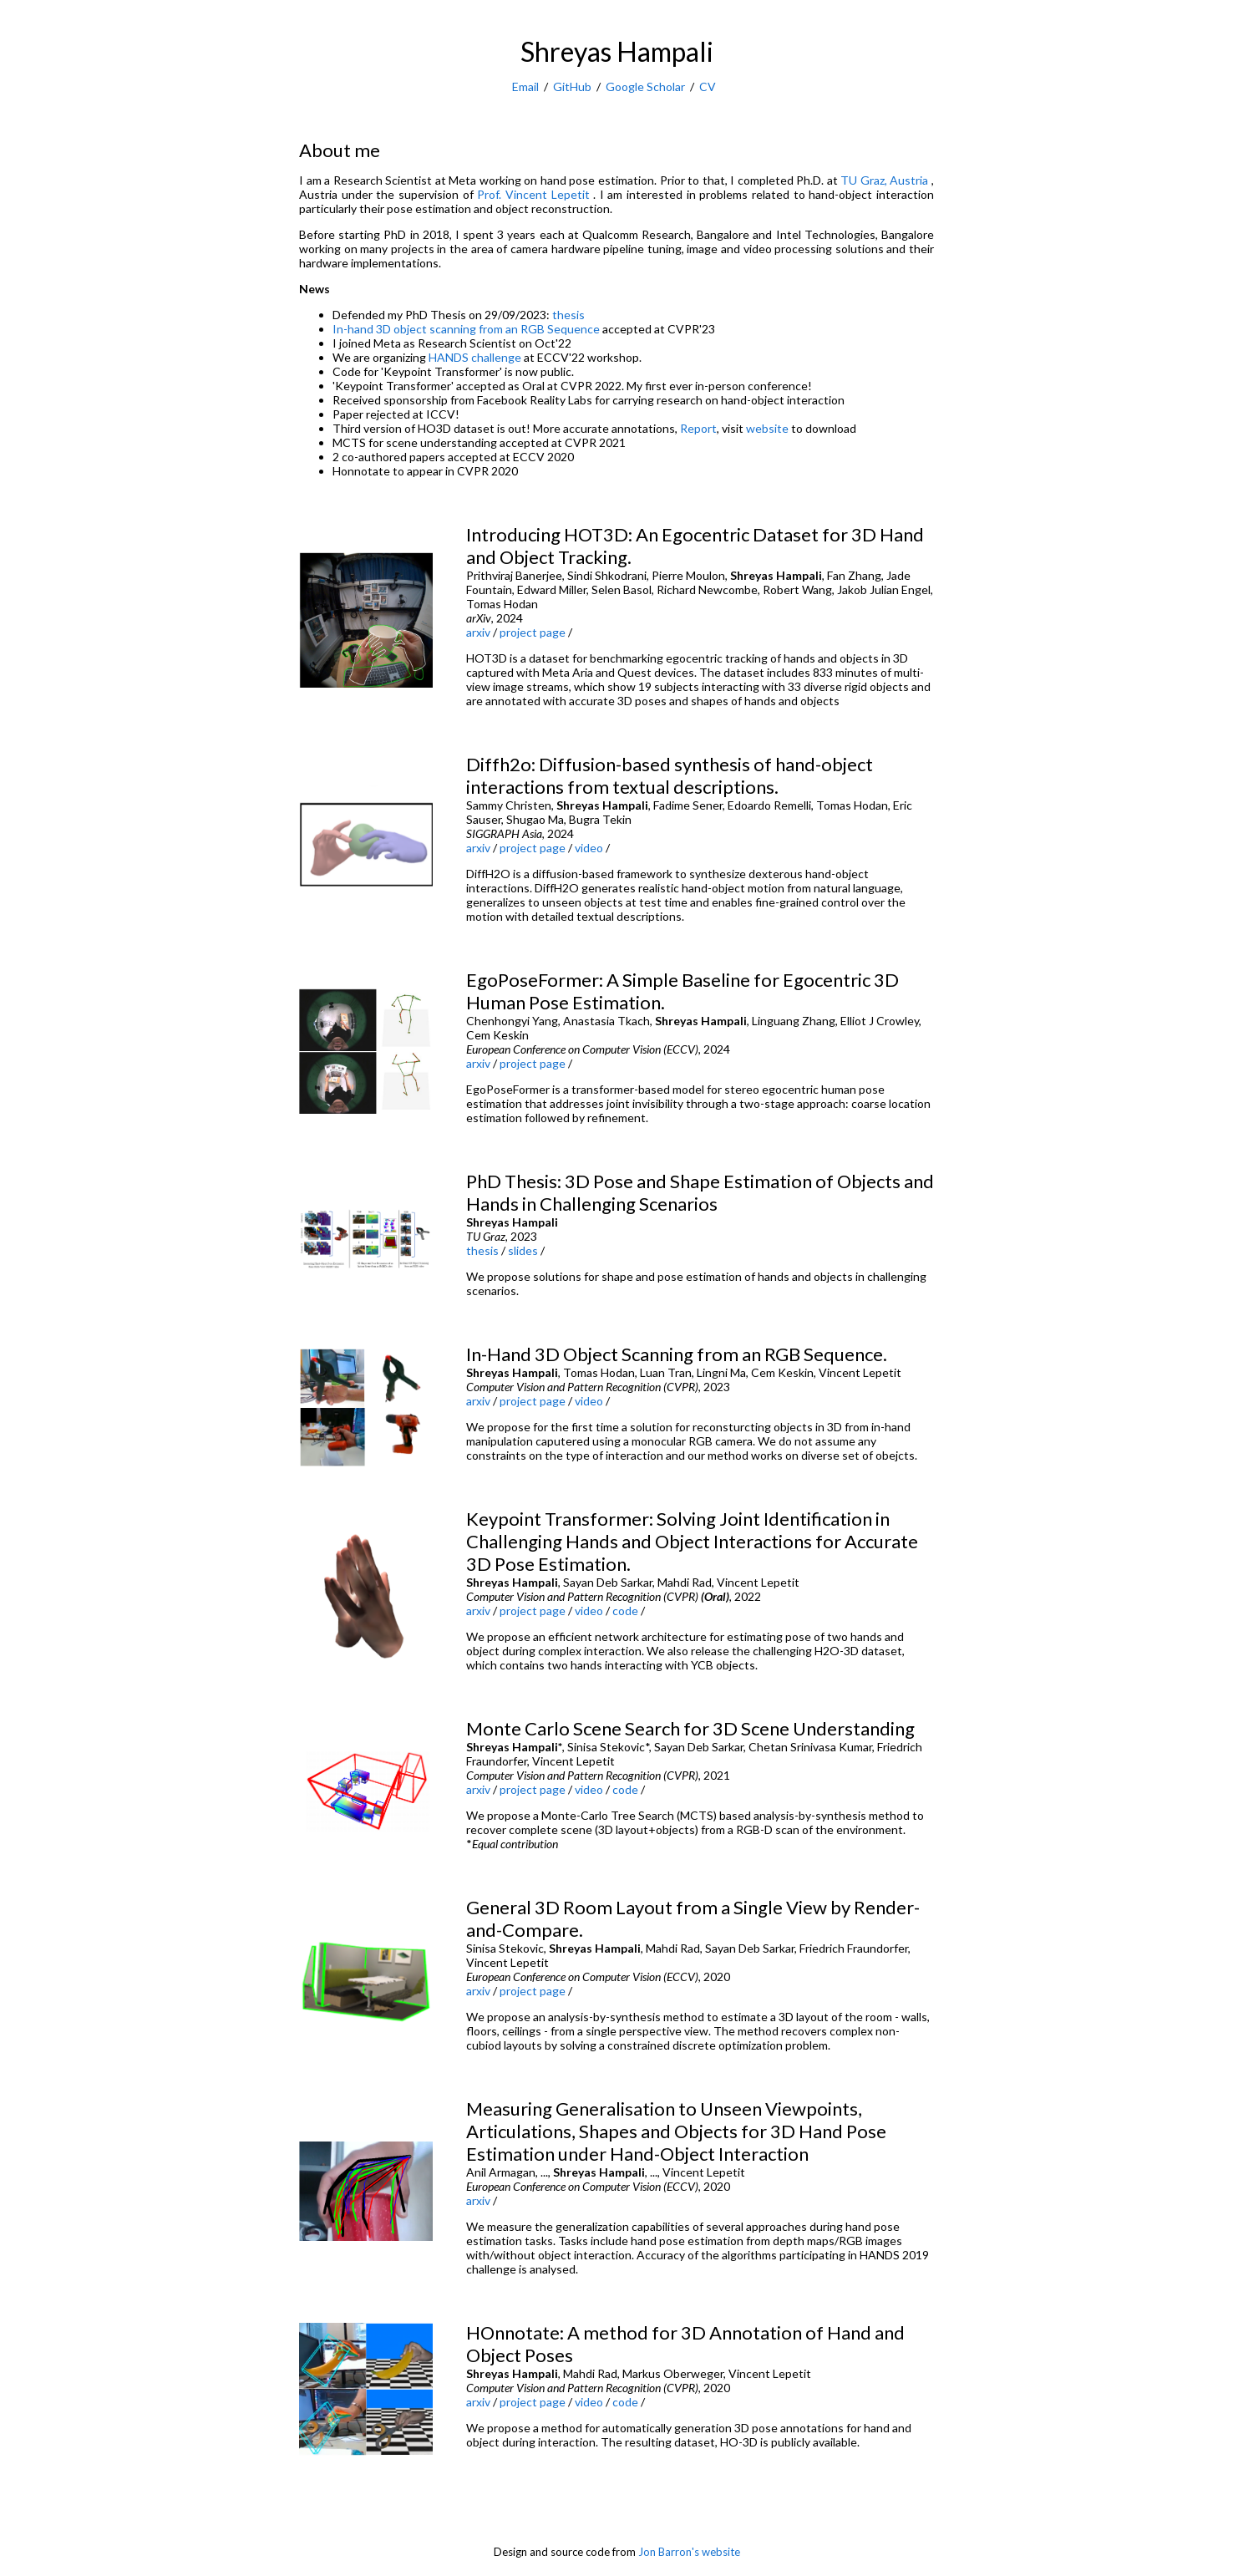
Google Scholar (645, 86)
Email (525, 86)
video (589, 848)
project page (533, 632)
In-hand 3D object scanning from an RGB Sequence (466, 329)
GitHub (572, 86)
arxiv (478, 632)
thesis (568, 314)
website (767, 428)
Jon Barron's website (689, 2551)
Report (698, 428)
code (625, 1610)
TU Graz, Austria (885, 180)
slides (523, 1250)
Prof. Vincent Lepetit (535, 194)
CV (707, 86)
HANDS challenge (475, 357)
